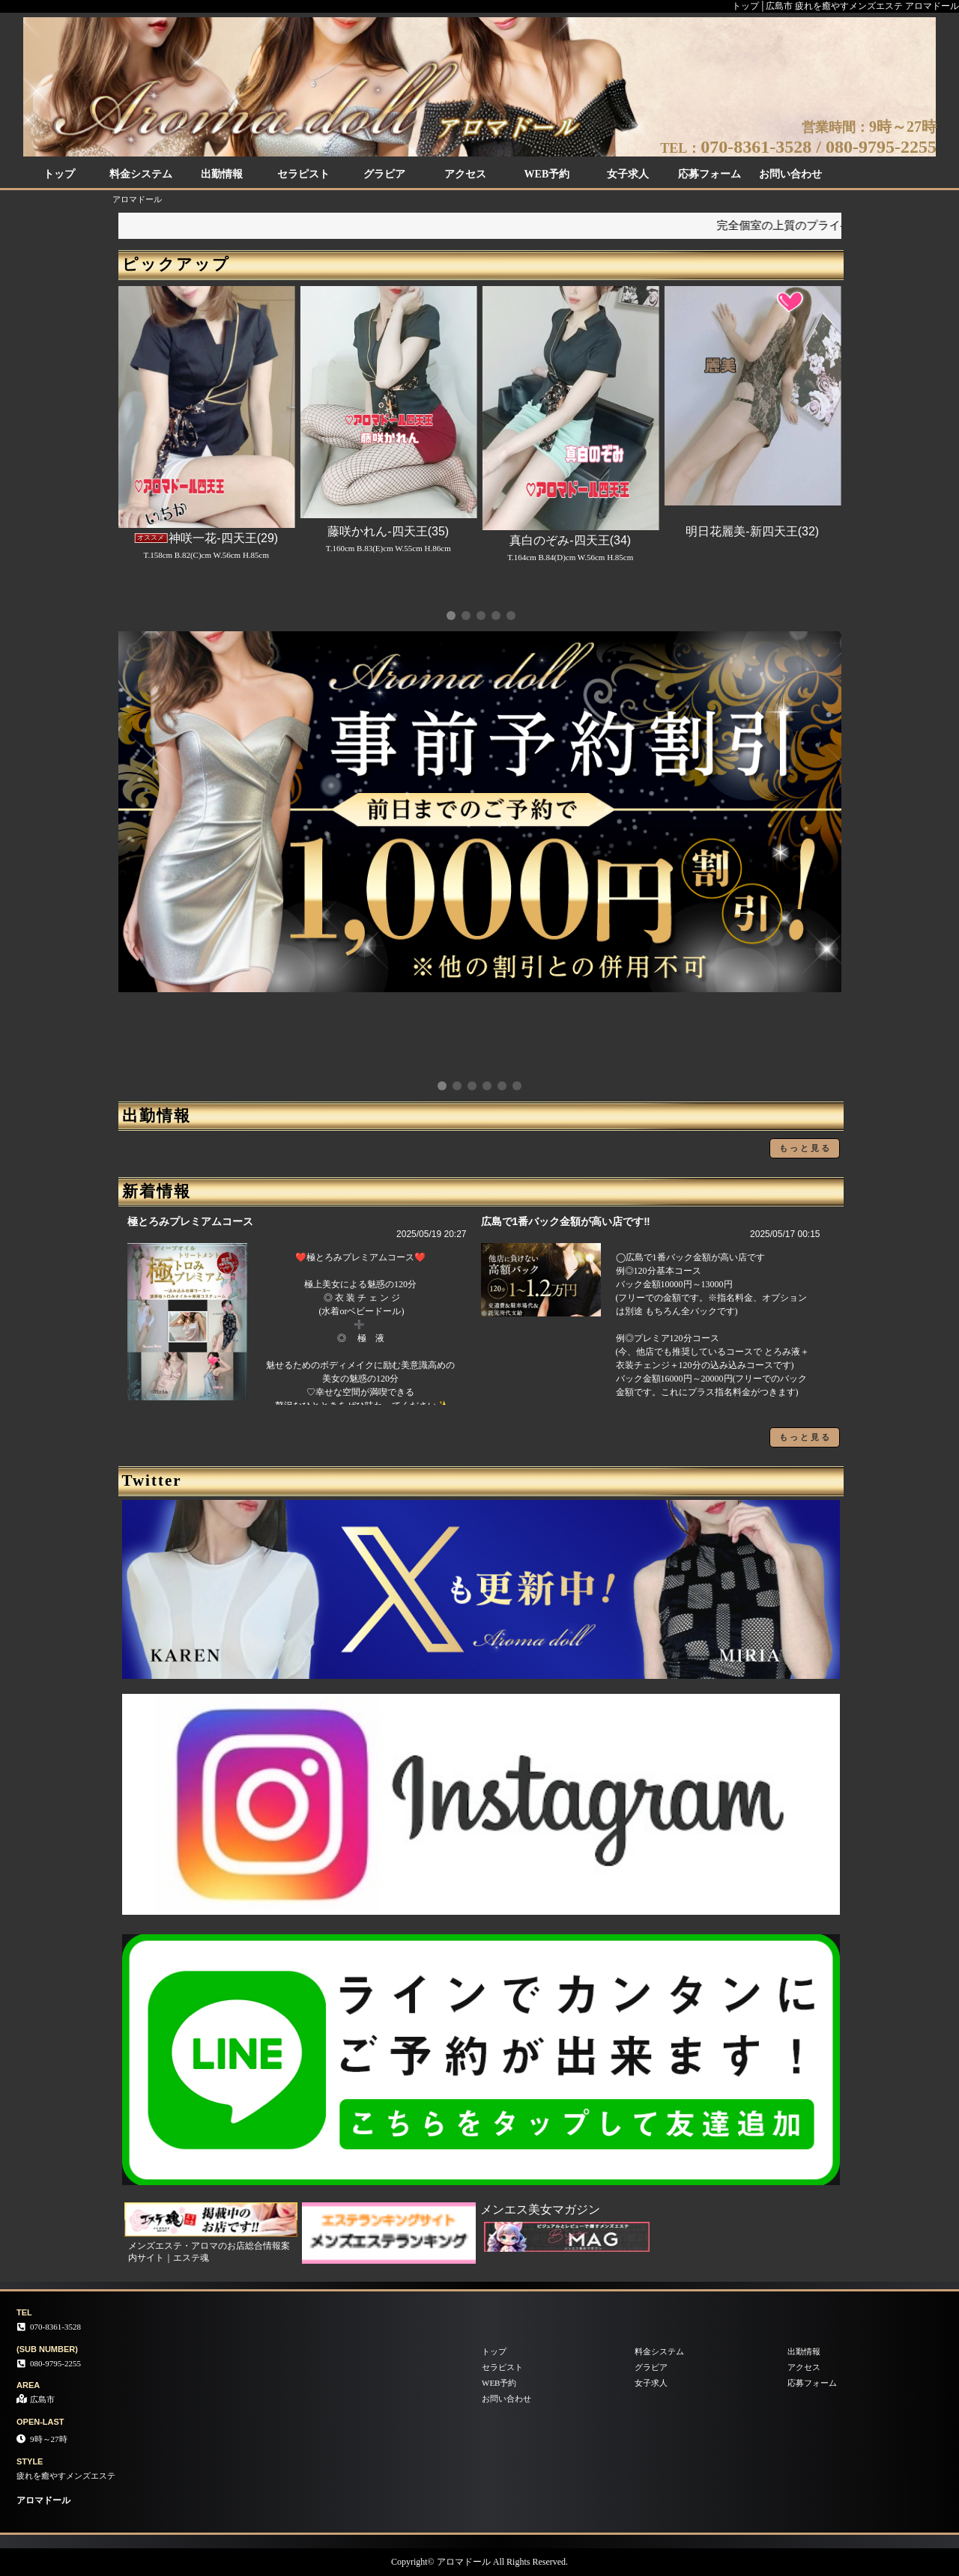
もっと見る (805, 1147)
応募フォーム (709, 174)
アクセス (465, 174)
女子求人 (628, 174)
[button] (451, 615)
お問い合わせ (790, 174)
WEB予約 (547, 174)
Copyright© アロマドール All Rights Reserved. (479, 2562)
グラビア (384, 174)
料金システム (140, 174)
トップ (59, 174)
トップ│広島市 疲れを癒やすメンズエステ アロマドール (845, 6)
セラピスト (303, 174)
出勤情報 (222, 174)
